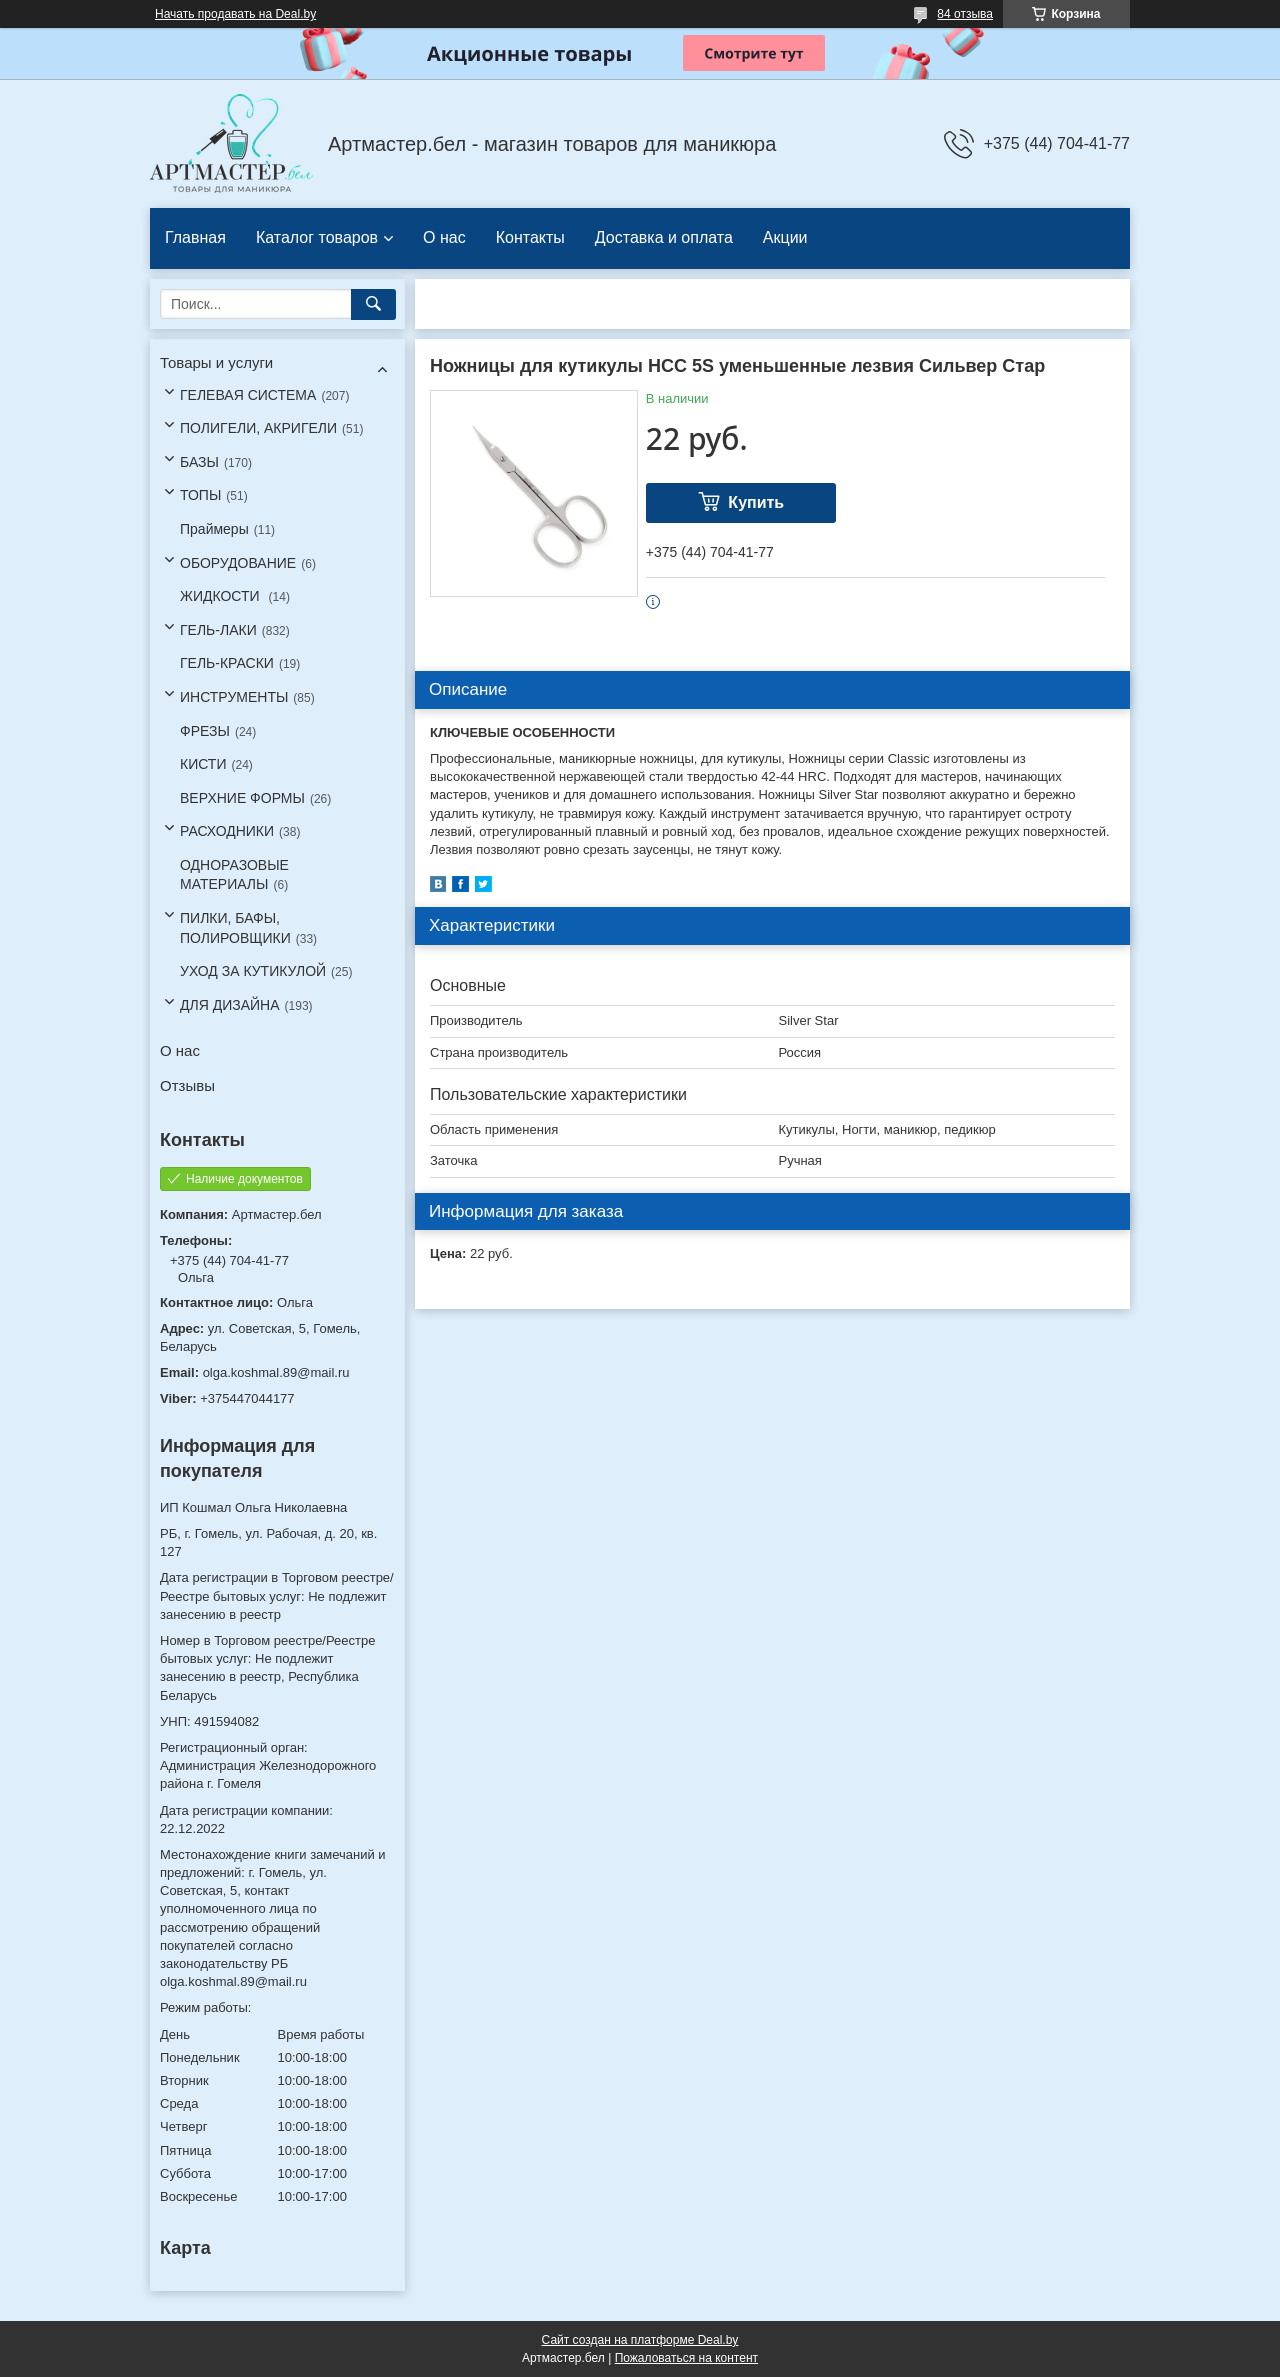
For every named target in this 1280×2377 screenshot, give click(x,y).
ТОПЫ (200, 495)
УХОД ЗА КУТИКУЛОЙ (253, 971)
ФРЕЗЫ (205, 731)
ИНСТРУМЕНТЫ (234, 697)
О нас (444, 237)
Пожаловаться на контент (686, 2358)
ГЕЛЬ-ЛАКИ (218, 630)
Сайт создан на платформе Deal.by (640, 2340)
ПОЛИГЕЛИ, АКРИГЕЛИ (258, 428)
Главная (195, 237)
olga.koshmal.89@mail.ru (276, 1372)
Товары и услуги (216, 362)
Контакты (530, 237)
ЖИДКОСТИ (222, 596)
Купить (756, 502)
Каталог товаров (317, 237)
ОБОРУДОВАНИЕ (238, 563)
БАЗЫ (199, 462)
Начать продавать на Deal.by (235, 14)
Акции (785, 237)
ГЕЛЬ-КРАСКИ (227, 663)
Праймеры (214, 529)
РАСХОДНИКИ (227, 831)
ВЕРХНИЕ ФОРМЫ (242, 798)
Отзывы (187, 1085)
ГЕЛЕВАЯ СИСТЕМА (248, 395)
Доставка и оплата (664, 237)
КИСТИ (203, 764)
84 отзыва (965, 14)
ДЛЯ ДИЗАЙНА (230, 1005)
